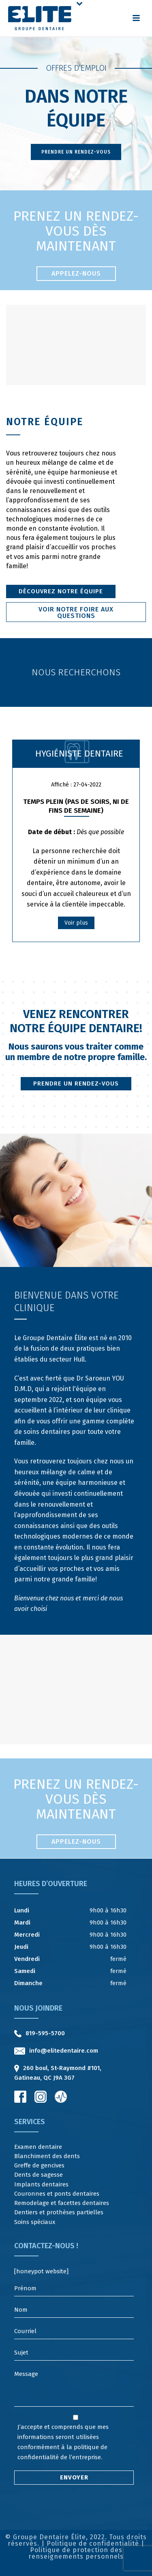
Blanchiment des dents (47, 2156)
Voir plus (76, 922)
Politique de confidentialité (93, 2543)
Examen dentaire (38, 2146)
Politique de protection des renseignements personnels (76, 2553)
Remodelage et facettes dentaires (61, 2203)
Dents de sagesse (38, 2174)
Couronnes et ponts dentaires (56, 2193)
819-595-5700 (45, 2033)
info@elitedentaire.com (63, 2050)
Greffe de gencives (39, 2165)
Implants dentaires (41, 2184)
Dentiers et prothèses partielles (58, 2212)
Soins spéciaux (34, 2222)
